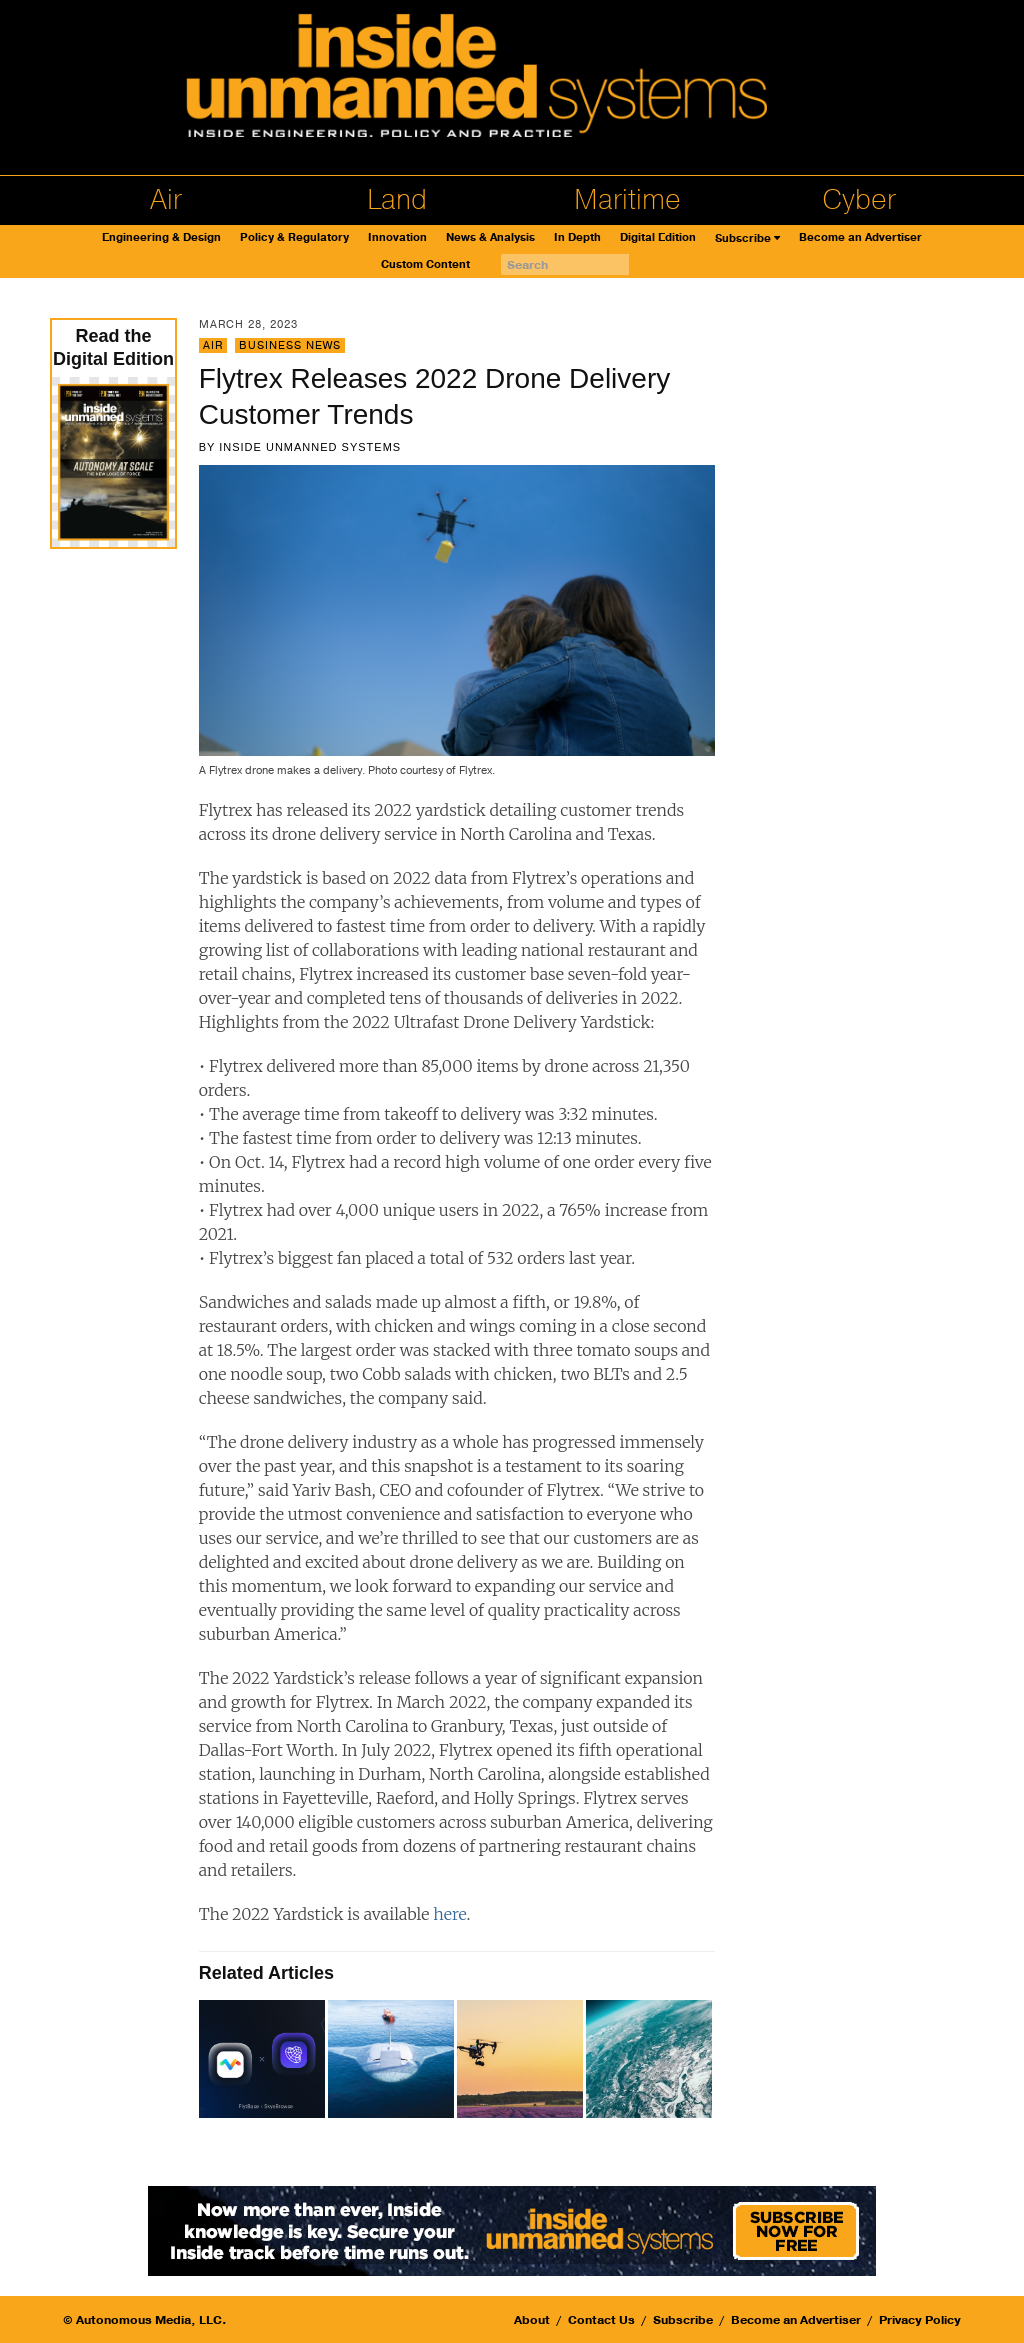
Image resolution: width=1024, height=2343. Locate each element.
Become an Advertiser (860, 237)
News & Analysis (490, 237)
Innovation (397, 237)
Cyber (859, 200)
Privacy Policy (920, 2320)
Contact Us (601, 2320)
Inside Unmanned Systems (310, 447)
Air (166, 200)
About (532, 2320)
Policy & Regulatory (294, 237)
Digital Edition (658, 237)
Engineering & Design (161, 237)
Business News (290, 345)
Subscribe (743, 238)
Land (397, 200)
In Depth (577, 237)
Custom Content (425, 264)
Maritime (627, 200)
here (449, 1914)
